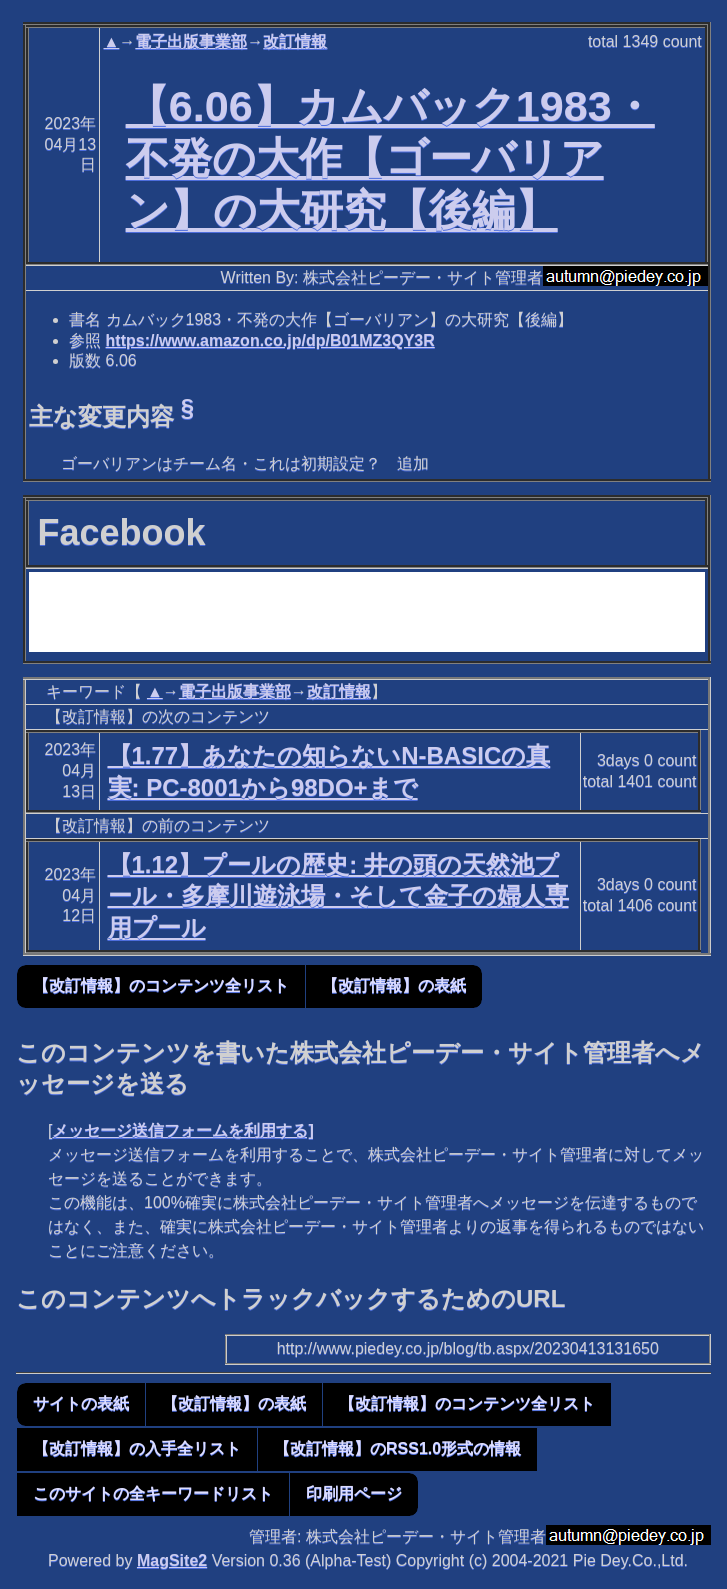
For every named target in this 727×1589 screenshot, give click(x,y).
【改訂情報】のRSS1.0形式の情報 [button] (397, 1448)
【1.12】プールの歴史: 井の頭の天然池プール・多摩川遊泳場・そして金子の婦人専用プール (338, 895)
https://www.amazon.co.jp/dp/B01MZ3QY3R (270, 340)
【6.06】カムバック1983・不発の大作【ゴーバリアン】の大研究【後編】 (390, 158)
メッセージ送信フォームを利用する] (182, 1130)
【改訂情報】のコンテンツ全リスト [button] (161, 985)
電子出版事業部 (191, 41)
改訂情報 (295, 41)
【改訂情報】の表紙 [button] (394, 985)
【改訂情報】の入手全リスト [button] (137, 1448)
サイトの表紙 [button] (81, 1403)
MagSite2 (172, 1560)
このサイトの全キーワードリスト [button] (153, 1493)
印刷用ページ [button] (354, 1493)
